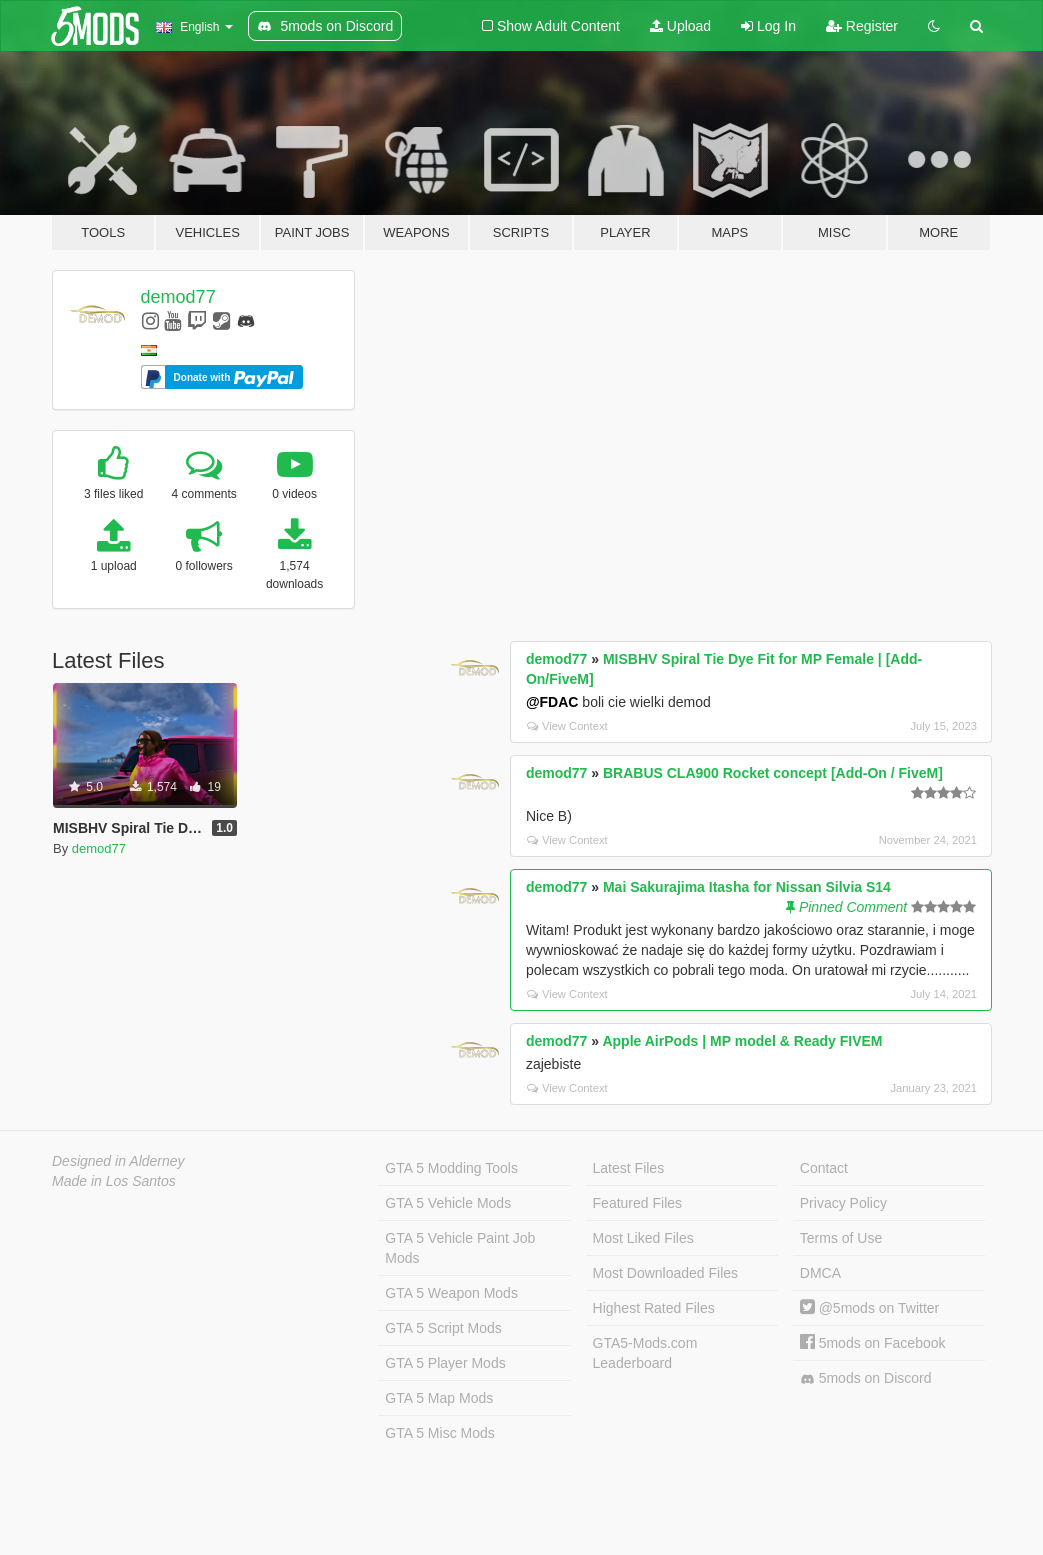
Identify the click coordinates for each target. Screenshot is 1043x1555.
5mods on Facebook (873, 1343)
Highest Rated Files (654, 1308)
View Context (567, 726)
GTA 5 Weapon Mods (451, 1293)
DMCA (820, 1273)
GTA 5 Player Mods (445, 1363)
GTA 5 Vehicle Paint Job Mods (460, 1248)
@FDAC (552, 702)
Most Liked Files (643, 1238)
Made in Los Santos (114, 1181)
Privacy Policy (843, 1203)
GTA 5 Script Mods (443, 1328)
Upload (680, 26)
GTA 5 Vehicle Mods (448, 1203)
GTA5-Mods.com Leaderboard (645, 1353)
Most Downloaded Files (666, 1273)
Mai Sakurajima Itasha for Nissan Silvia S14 (747, 887)
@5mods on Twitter (869, 1308)
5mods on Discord (866, 1378)
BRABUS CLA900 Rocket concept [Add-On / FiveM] (773, 773)
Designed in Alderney (118, 1161)
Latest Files (629, 1168)
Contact (824, 1168)
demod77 (178, 297)
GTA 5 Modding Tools (451, 1168)
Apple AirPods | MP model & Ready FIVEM (742, 1041)
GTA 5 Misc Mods (439, 1433)
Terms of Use (841, 1238)
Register (862, 26)
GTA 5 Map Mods (439, 1398)
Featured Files (637, 1203)
